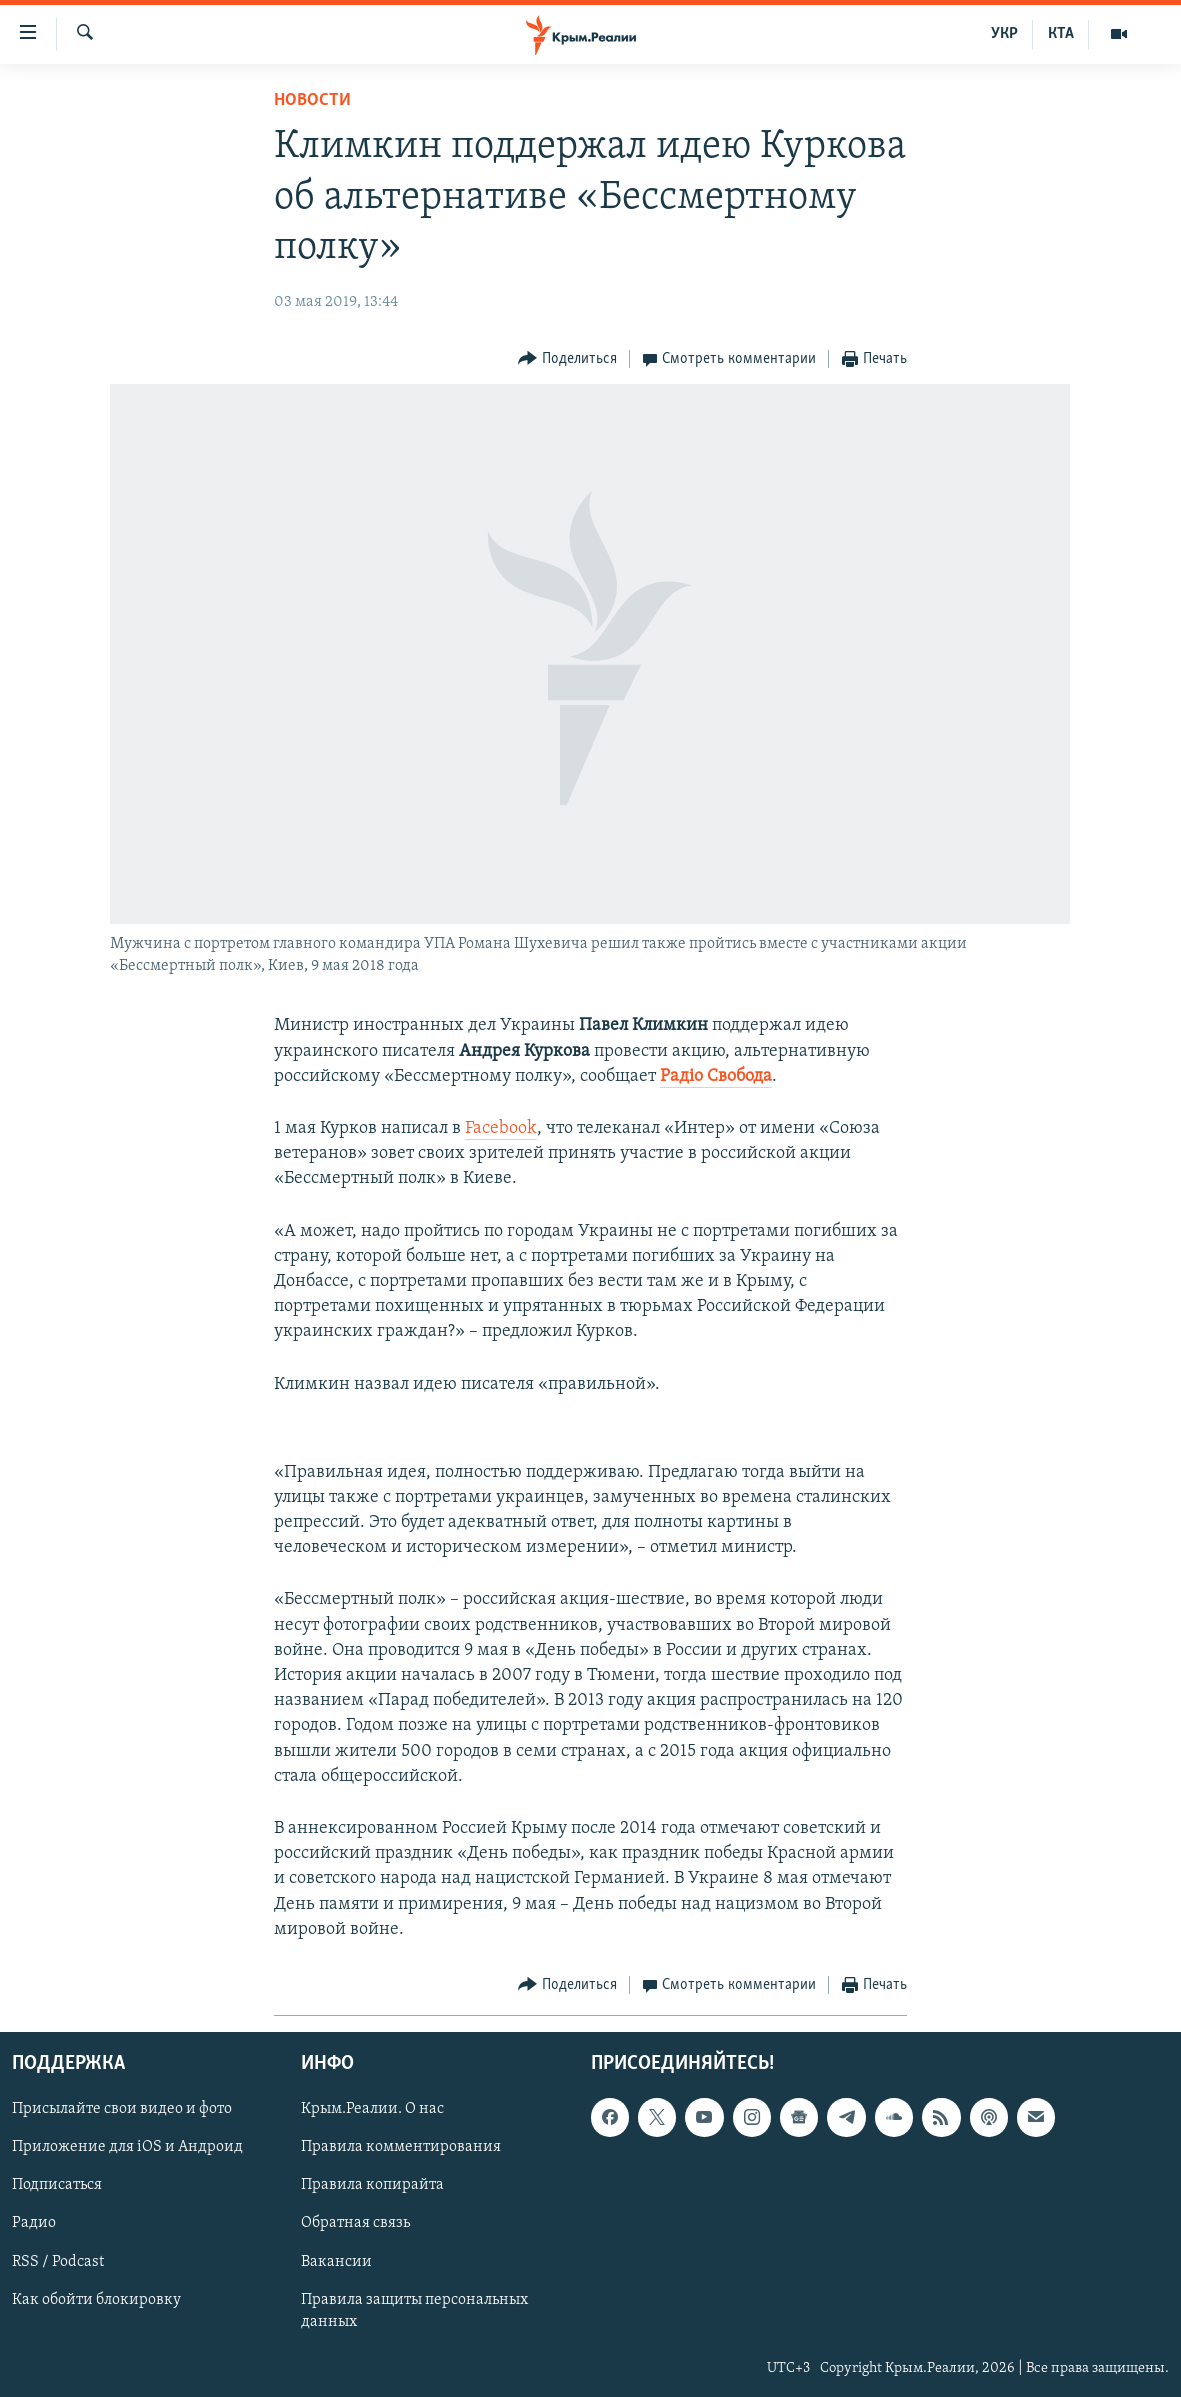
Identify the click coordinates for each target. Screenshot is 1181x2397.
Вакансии (336, 2262)
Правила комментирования (401, 2147)
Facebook (501, 1128)
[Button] (567, 359)
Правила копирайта (372, 2185)
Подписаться (57, 2185)
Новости (312, 100)
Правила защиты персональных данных (414, 2311)
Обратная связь (355, 2223)
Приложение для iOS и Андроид (127, 2147)
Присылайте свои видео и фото (122, 2109)
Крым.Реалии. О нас (372, 2109)
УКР (1004, 34)
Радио (34, 2223)
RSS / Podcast (58, 2262)
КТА (1061, 34)
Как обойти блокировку (96, 2300)
